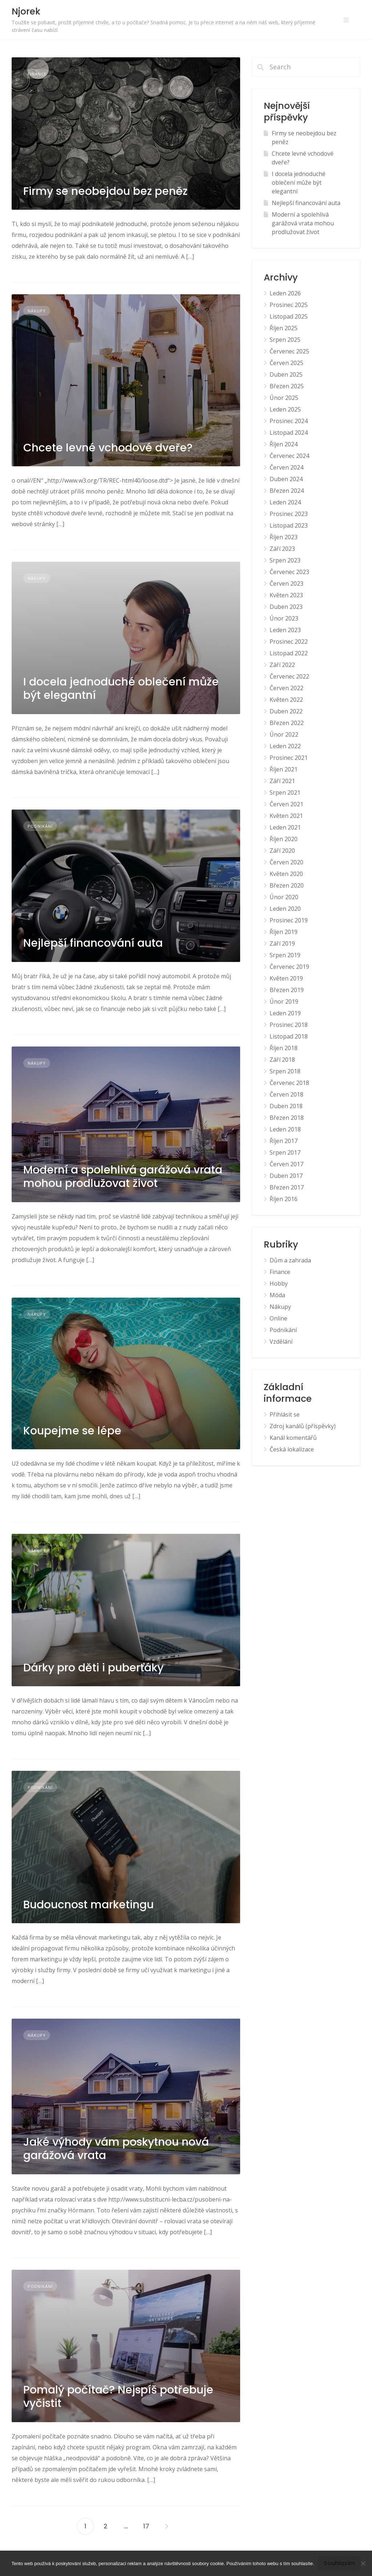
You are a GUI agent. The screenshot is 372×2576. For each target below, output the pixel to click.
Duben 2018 (286, 1106)
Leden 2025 (285, 409)
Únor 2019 (284, 1002)
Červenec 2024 (289, 456)
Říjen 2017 (284, 1141)
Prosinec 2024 (289, 421)
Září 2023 (282, 549)
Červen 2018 (286, 1094)
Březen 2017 (287, 1187)
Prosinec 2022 (289, 642)
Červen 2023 (286, 583)
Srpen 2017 (285, 1152)
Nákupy (37, 311)
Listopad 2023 (289, 525)
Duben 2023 (286, 607)
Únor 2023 (284, 618)
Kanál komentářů (293, 1438)
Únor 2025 (284, 398)
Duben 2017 (286, 1176)
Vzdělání (281, 1342)
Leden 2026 (285, 293)
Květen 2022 (286, 700)
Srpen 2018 (285, 1071)
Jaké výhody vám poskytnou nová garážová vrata (116, 2148)
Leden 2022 (285, 746)
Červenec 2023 (289, 572)
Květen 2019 (286, 978)
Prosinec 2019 (289, 920)
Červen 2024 (286, 467)
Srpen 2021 (285, 792)
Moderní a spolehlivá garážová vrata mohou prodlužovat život (122, 1176)
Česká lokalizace (292, 1449)
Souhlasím (339, 2563)
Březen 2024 (287, 491)
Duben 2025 (286, 374)
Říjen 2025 (284, 328)
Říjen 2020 (284, 839)
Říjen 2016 (284, 1199)
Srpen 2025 (285, 340)
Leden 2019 (285, 1013)
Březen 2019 (287, 990)
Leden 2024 (285, 502)
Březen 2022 (287, 723)
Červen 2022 (286, 688)
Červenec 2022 (289, 676)
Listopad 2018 (289, 1036)
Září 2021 (282, 781)
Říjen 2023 (284, 537)
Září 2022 (282, 665)
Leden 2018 (285, 1129)
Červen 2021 (286, 804)
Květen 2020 (286, 874)
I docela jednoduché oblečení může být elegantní (121, 688)
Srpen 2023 (285, 560)
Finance (37, 74)
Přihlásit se (285, 1414)
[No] (363, 2563)
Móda (277, 1295)
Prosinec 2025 (289, 305)
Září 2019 (282, 943)
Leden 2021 (285, 827)
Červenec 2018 (289, 1083)
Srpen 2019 (285, 955)
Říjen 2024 (284, 444)
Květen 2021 (286, 816)
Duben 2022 (286, 711)
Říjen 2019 (284, 932)
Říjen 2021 (284, 769)
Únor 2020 (284, 897)
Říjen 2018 (284, 1048)
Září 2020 (282, 851)
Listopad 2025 (289, 316)
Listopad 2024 (289, 433)
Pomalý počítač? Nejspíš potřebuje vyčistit (118, 2396)
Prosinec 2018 (289, 1025)
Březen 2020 (287, 885)
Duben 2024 (286, 479)
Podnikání (40, 826)
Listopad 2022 (289, 653)
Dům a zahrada (290, 1260)
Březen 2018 (287, 1118)
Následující (166, 2526)
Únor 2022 (284, 734)
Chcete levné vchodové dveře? (108, 447)
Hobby (279, 1283)
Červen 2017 (286, 1164)
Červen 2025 (286, 363)
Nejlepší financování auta (93, 943)
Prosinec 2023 (289, 514)
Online (278, 1318)
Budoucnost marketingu (88, 1904)
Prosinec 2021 (289, 758)
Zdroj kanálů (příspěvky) (303, 1426)
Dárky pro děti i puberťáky (93, 1667)
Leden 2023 (285, 630)
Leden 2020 (285, 909)
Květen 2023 (286, 595)
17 (146, 2526)
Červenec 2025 (289, 351)
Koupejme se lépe (72, 1430)
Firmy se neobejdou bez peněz (105, 191)
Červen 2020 (286, 862)
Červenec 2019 (289, 967)
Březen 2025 (287, 386)
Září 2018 (282, 1060)
